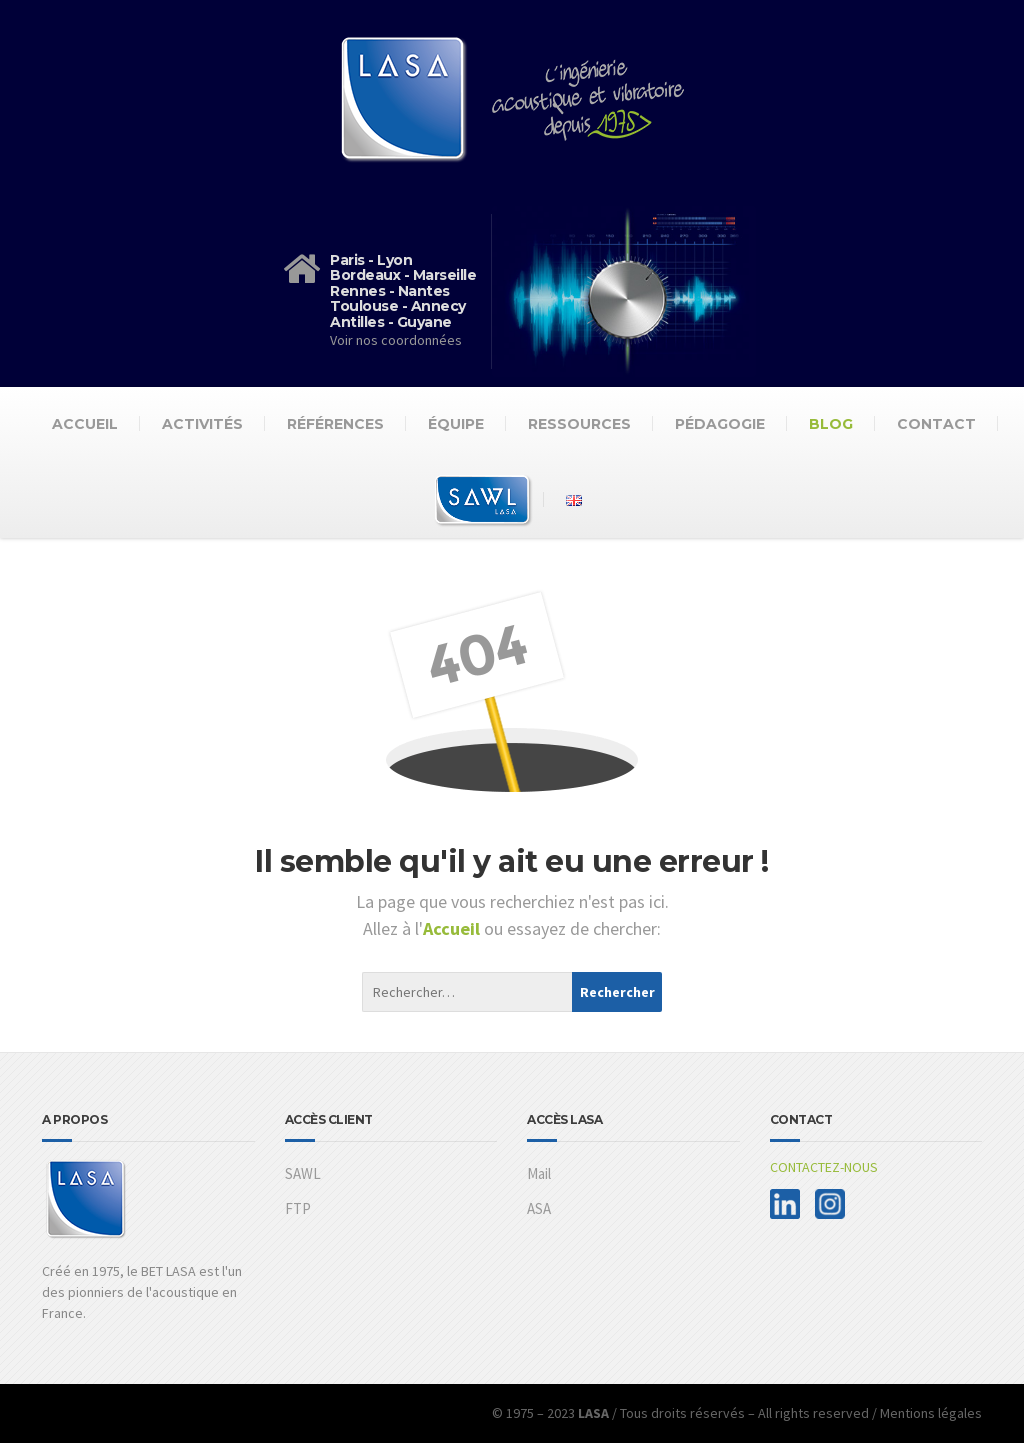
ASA (539, 1208)
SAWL (303, 1173)
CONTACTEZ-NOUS (824, 1167)
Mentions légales (931, 1413)
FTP (298, 1208)
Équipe (456, 424)
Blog (831, 424)
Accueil (85, 424)
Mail (539, 1173)
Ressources (579, 424)
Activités (202, 424)
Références (335, 424)
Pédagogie (720, 424)
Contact (936, 424)
